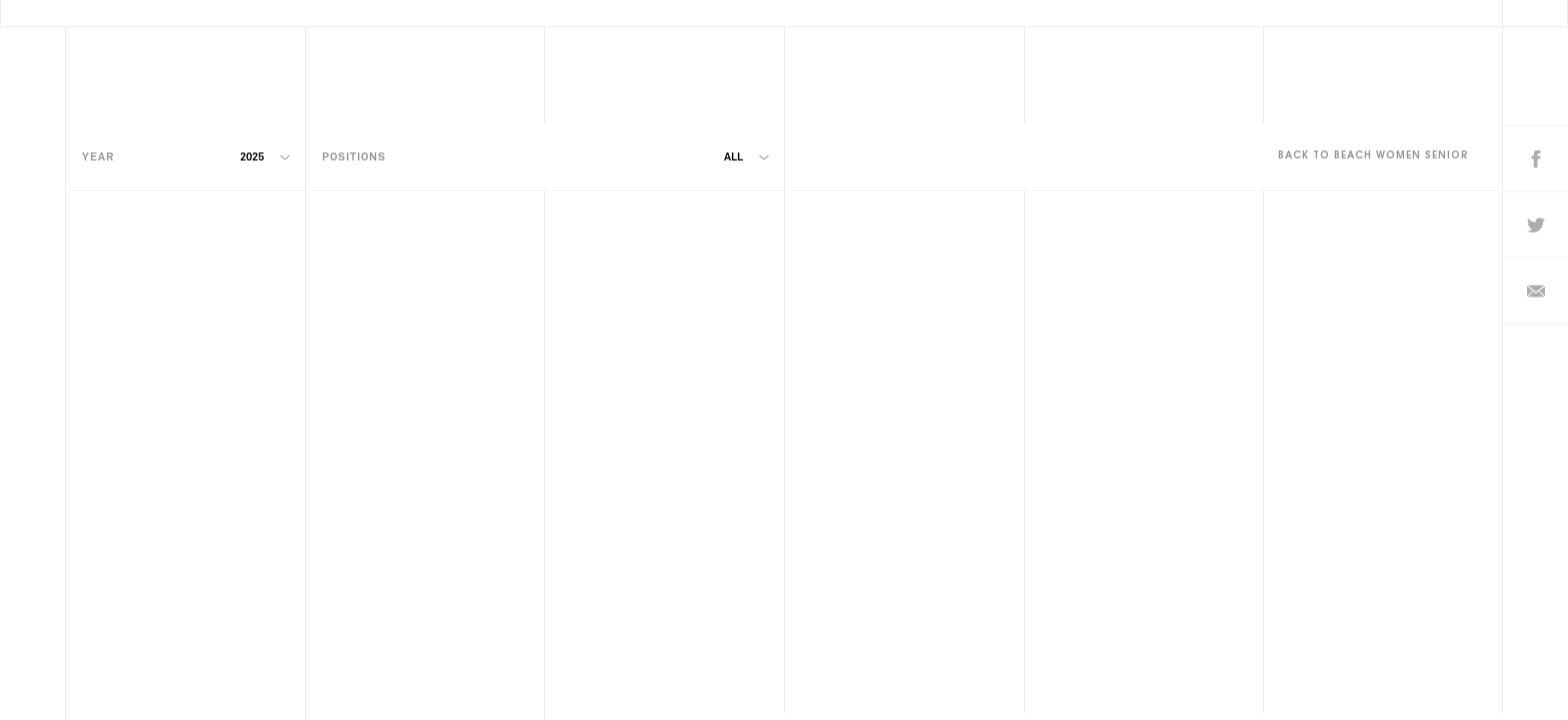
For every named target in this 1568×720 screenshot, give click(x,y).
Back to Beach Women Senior (1373, 137)
